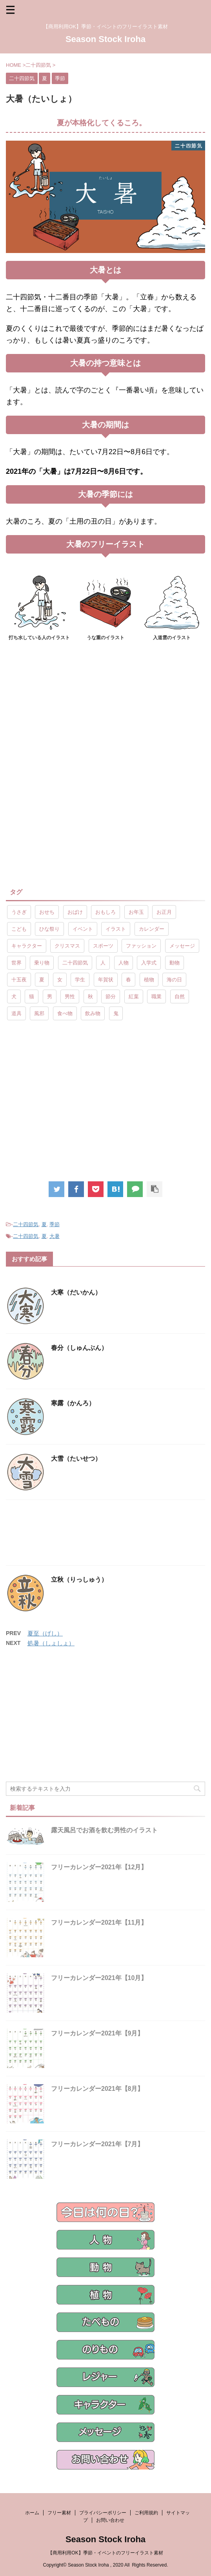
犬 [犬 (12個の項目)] (13, 996)
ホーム (32, 2512)
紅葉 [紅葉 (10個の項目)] (134, 996)
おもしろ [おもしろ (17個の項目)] (105, 912)
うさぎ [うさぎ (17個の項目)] (19, 912)
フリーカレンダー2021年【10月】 (99, 1978)
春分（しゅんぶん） (79, 1347)
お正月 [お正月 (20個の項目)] (164, 912)
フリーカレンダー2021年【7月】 (97, 2144)
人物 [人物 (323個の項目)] (123, 963)
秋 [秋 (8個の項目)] (90, 996)
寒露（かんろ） (73, 1403)
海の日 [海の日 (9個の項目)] (174, 980)
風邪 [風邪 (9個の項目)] (39, 1013)
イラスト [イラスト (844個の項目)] (116, 929)
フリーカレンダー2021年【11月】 (99, 1922)
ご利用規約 (146, 2512)
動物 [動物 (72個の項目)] (174, 963)
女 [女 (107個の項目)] (59, 980)
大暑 (54, 1236)
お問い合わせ (110, 2520)
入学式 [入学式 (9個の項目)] (148, 963)
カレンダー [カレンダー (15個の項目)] (151, 929)
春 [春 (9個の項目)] (128, 980)
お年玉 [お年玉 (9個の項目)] (136, 912)
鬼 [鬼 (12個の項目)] (115, 1013)
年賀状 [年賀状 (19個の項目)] (105, 980)
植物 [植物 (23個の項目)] (149, 980)
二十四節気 (25, 1224)
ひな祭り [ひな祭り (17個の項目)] (49, 929)
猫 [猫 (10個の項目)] (31, 996)
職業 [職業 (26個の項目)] (156, 996)
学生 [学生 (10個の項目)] (80, 980)
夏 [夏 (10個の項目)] (41, 980)
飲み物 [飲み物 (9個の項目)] (92, 1013)
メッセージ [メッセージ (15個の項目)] (182, 946)
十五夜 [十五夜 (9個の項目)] (19, 980)
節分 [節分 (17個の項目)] (111, 996)
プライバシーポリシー (102, 2512)
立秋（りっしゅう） (79, 1579)
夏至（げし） (45, 1633)
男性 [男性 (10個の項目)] (70, 996)
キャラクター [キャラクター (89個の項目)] (26, 946)
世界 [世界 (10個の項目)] (16, 963)
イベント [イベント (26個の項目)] (83, 929)
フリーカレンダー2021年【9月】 (97, 2033)
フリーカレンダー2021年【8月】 (97, 2088)
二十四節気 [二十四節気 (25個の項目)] (75, 963)
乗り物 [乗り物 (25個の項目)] (41, 963)
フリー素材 (59, 2512)
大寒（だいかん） (76, 1292)
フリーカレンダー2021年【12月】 (99, 1867)
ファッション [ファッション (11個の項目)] (141, 946)
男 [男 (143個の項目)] (49, 996)
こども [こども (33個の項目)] (19, 929)
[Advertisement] (105, 716)
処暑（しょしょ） (51, 1643)
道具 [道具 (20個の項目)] (16, 1013)
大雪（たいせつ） (76, 1458)
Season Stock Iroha (105, 39)
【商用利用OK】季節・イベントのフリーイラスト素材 (105, 2553)
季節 (54, 1224)
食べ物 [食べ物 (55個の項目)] (65, 1013)
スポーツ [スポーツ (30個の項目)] (103, 946)
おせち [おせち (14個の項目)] (47, 912)
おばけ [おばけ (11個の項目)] (75, 912)
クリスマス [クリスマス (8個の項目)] (67, 946)
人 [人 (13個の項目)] (103, 963)
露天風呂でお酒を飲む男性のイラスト (104, 1830)
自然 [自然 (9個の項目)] (180, 996)
